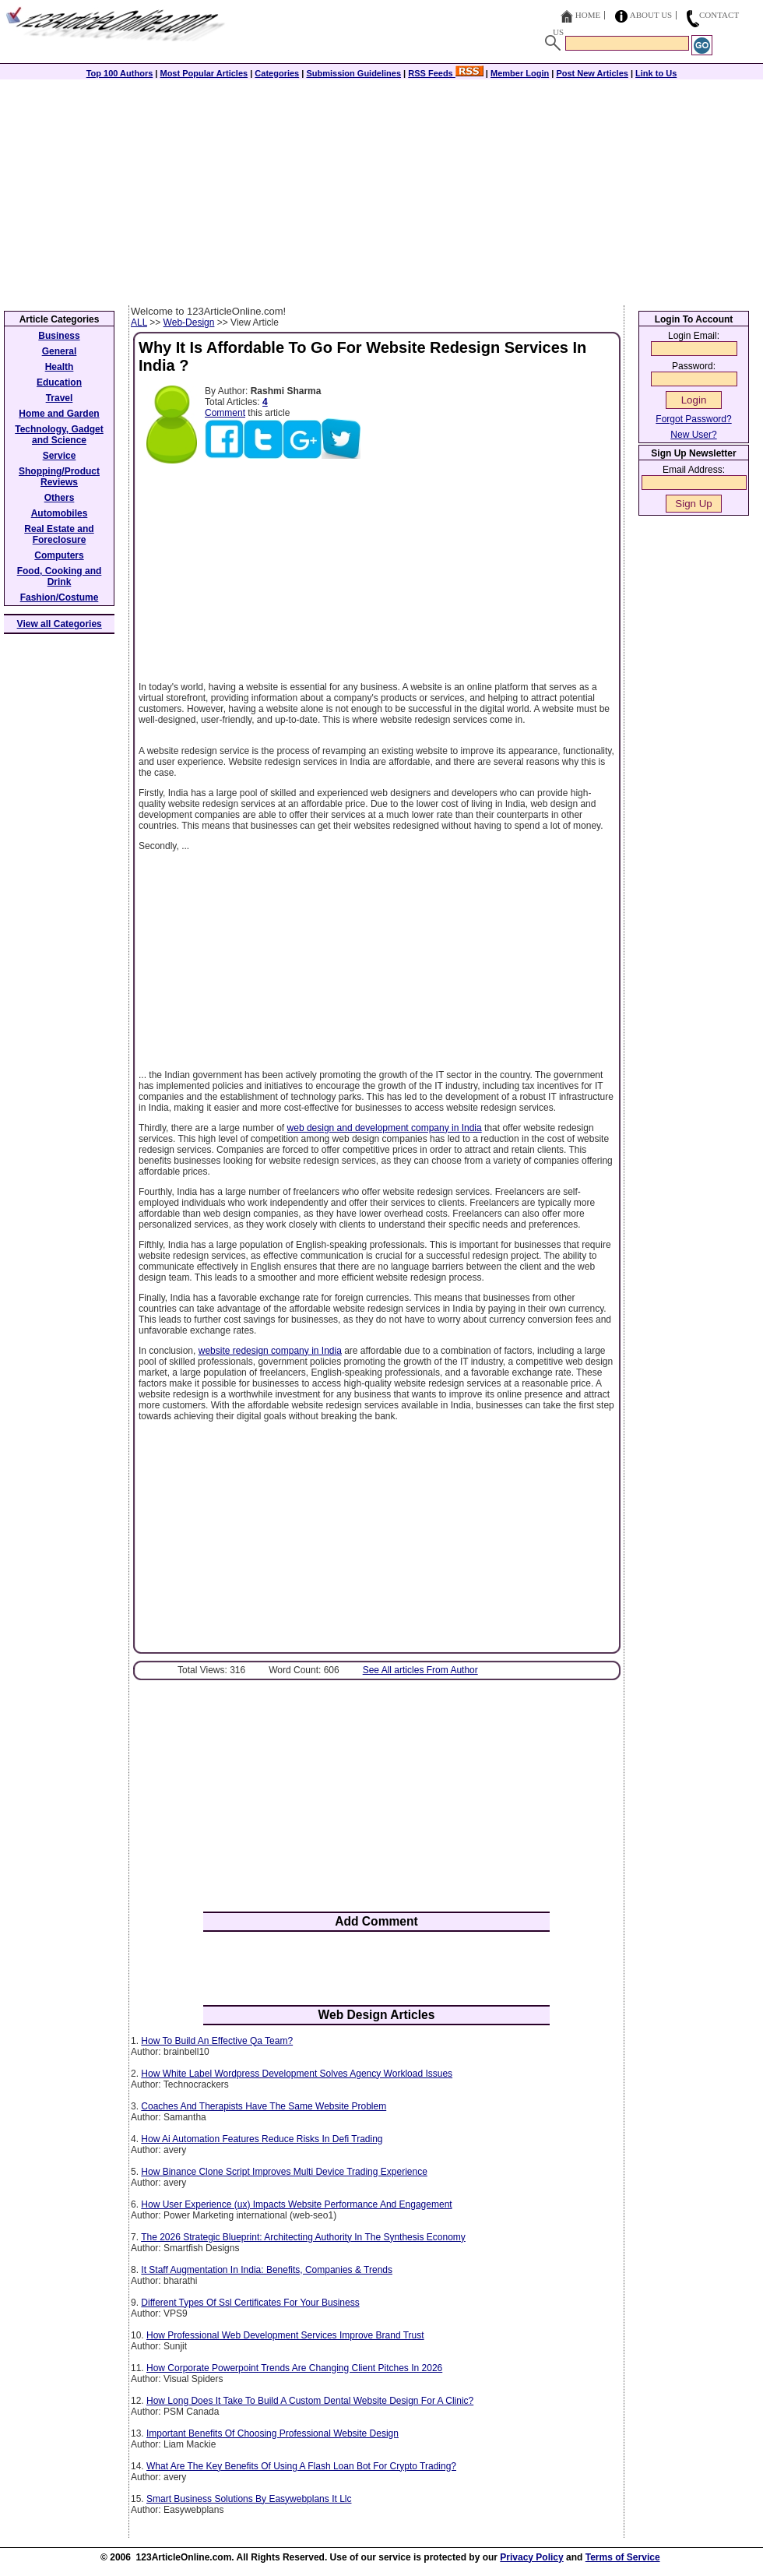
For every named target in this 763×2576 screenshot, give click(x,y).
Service (59, 455)
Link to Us (656, 73)
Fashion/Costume (59, 597)
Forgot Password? (693, 419)
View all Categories (59, 623)
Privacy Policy (531, 2557)
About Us (651, 14)
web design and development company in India (384, 1127)
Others (59, 497)
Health (59, 366)
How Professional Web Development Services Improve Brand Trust (285, 2335)
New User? (693, 434)
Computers (58, 555)
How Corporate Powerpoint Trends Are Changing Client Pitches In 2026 (294, 2368)
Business (58, 335)
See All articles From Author (420, 1670)
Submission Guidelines (353, 73)
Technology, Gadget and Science (59, 435)
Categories (277, 73)
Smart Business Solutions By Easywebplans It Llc (248, 2498)
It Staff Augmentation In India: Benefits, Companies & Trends (266, 2269)
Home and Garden (59, 413)
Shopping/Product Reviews (59, 477)
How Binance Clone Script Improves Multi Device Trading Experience (284, 2171)
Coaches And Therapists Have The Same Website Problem (263, 2106)
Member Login (519, 73)
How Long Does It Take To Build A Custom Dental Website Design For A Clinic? (309, 2400)
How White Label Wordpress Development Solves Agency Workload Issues (296, 2073)
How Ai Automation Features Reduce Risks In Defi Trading (261, 2139)
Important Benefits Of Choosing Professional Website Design (272, 2433)
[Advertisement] (381, 188)
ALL (139, 322)
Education (59, 382)
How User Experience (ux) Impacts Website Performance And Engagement (296, 2204)
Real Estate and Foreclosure (58, 534)
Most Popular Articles (204, 73)
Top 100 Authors (119, 73)
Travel (59, 398)
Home (587, 14)
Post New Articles (592, 73)
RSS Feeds (445, 73)
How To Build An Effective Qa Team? (217, 2040)
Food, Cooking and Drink (59, 576)
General (59, 351)
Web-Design (189, 322)
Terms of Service (622, 2557)
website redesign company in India (270, 1350)
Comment (225, 412)
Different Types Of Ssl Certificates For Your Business (250, 2302)
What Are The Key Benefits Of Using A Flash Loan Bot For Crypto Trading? (301, 2466)
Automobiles (59, 513)
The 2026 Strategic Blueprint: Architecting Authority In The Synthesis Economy (303, 2237)
